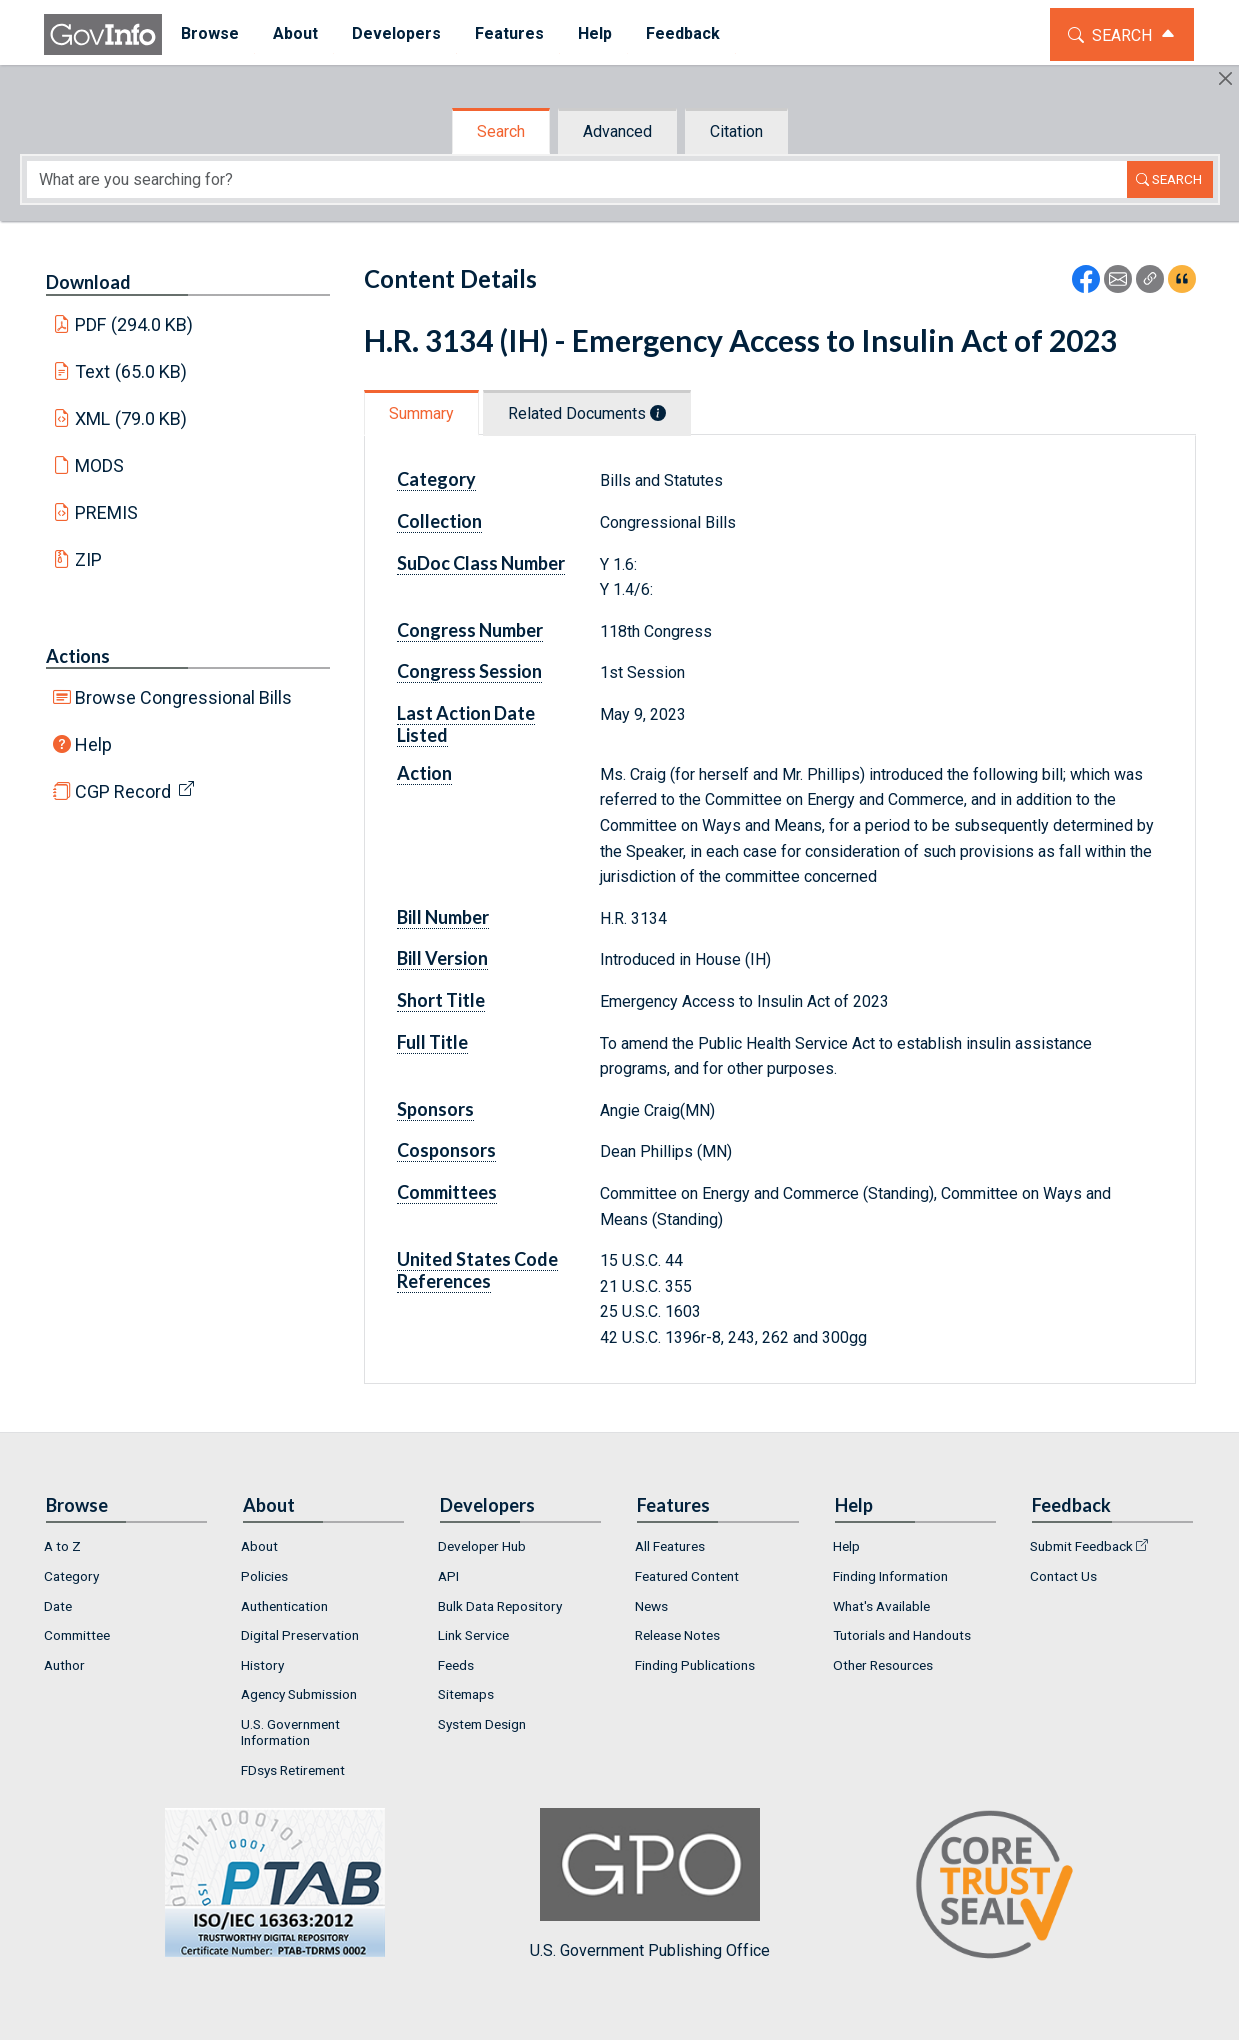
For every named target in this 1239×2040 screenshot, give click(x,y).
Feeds (456, 1665)
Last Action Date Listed (466, 724)
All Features (670, 1546)
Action (424, 773)
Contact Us (1063, 1576)
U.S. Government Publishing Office (650, 1883)
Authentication (284, 1606)
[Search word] (577, 179)
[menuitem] (208, 34)
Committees (447, 1192)
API (448, 1576)
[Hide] (1225, 78)
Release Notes (677, 1635)
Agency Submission (299, 1694)
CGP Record (123, 791)
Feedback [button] (681, 33)
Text (131, 371)
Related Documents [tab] (587, 413)
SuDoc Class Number (481, 563)
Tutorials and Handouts (902, 1635)
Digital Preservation (300, 1635)
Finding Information (890, 1576)
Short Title (441, 1000)
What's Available (881, 1606)
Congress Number (470, 630)
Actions (78, 656)
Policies (264, 1576)
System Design (482, 1724)
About (259, 1546)
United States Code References (477, 1270)
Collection (439, 521)
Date (58, 1606)
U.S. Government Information (290, 1732)
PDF (134, 324)
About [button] (293, 33)
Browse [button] (208, 33)
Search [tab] (501, 131)
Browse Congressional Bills (183, 697)
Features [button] (507, 33)
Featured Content (687, 1576)
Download (88, 282)
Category (436, 479)
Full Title (432, 1042)
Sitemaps (466, 1694)
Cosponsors (446, 1150)
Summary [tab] (421, 413)
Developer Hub (482, 1546)
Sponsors (435, 1109)
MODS (99, 465)
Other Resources (883, 1665)
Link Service (473, 1635)
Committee (77, 1635)
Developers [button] (394, 33)
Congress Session (469, 671)
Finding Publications (695, 1665)
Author (64, 1665)
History (262, 1665)
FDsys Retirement (293, 1770)
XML (131, 418)
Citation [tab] (736, 131)
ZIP (88, 559)
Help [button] (593, 33)
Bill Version (442, 958)
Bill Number (443, 917)
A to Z (62, 1546)
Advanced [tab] (617, 131)
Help (93, 744)
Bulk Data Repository (500, 1606)
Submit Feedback (1081, 1546)
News (651, 1606)
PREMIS (106, 512)
